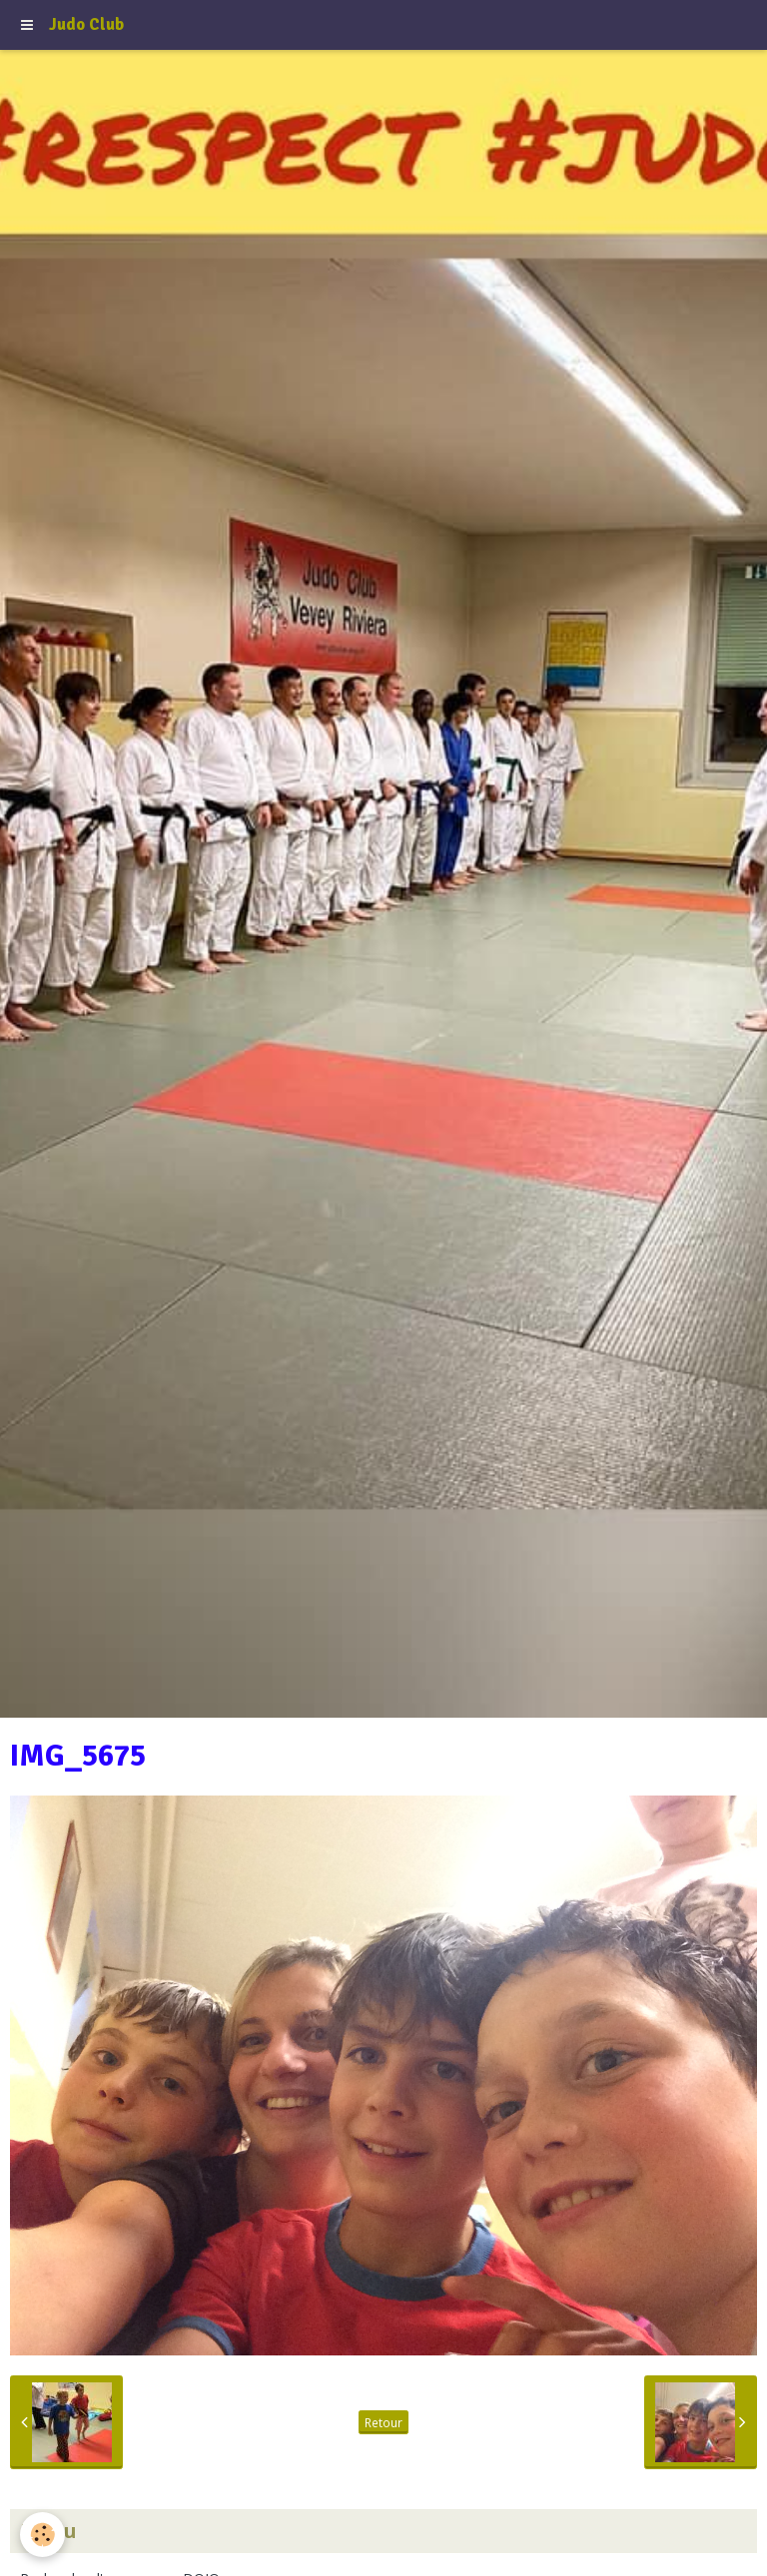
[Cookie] (42, 2534)
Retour (383, 2422)
